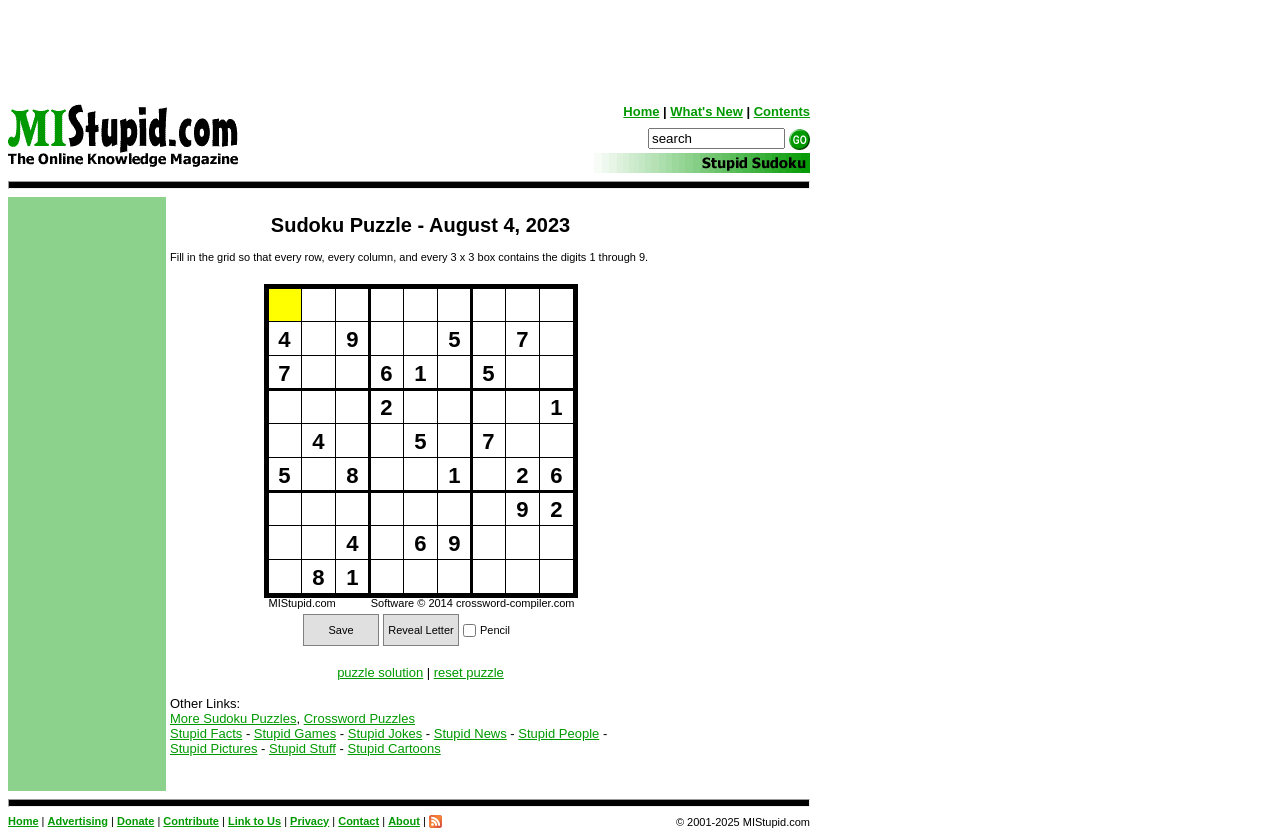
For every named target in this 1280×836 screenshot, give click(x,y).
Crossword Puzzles (359, 718)
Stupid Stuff (302, 748)
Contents (782, 111)
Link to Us (254, 821)
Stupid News (470, 733)
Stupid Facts (206, 733)
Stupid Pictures (213, 748)
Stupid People (558, 733)
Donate (135, 821)
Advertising (78, 821)
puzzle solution (380, 672)
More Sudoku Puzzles (233, 718)
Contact (358, 821)
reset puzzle (469, 672)
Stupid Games (295, 733)
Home (641, 111)
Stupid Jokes (385, 733)
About (404, 821)
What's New (706, 111)
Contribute (191, 821)
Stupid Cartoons (394, 748)
